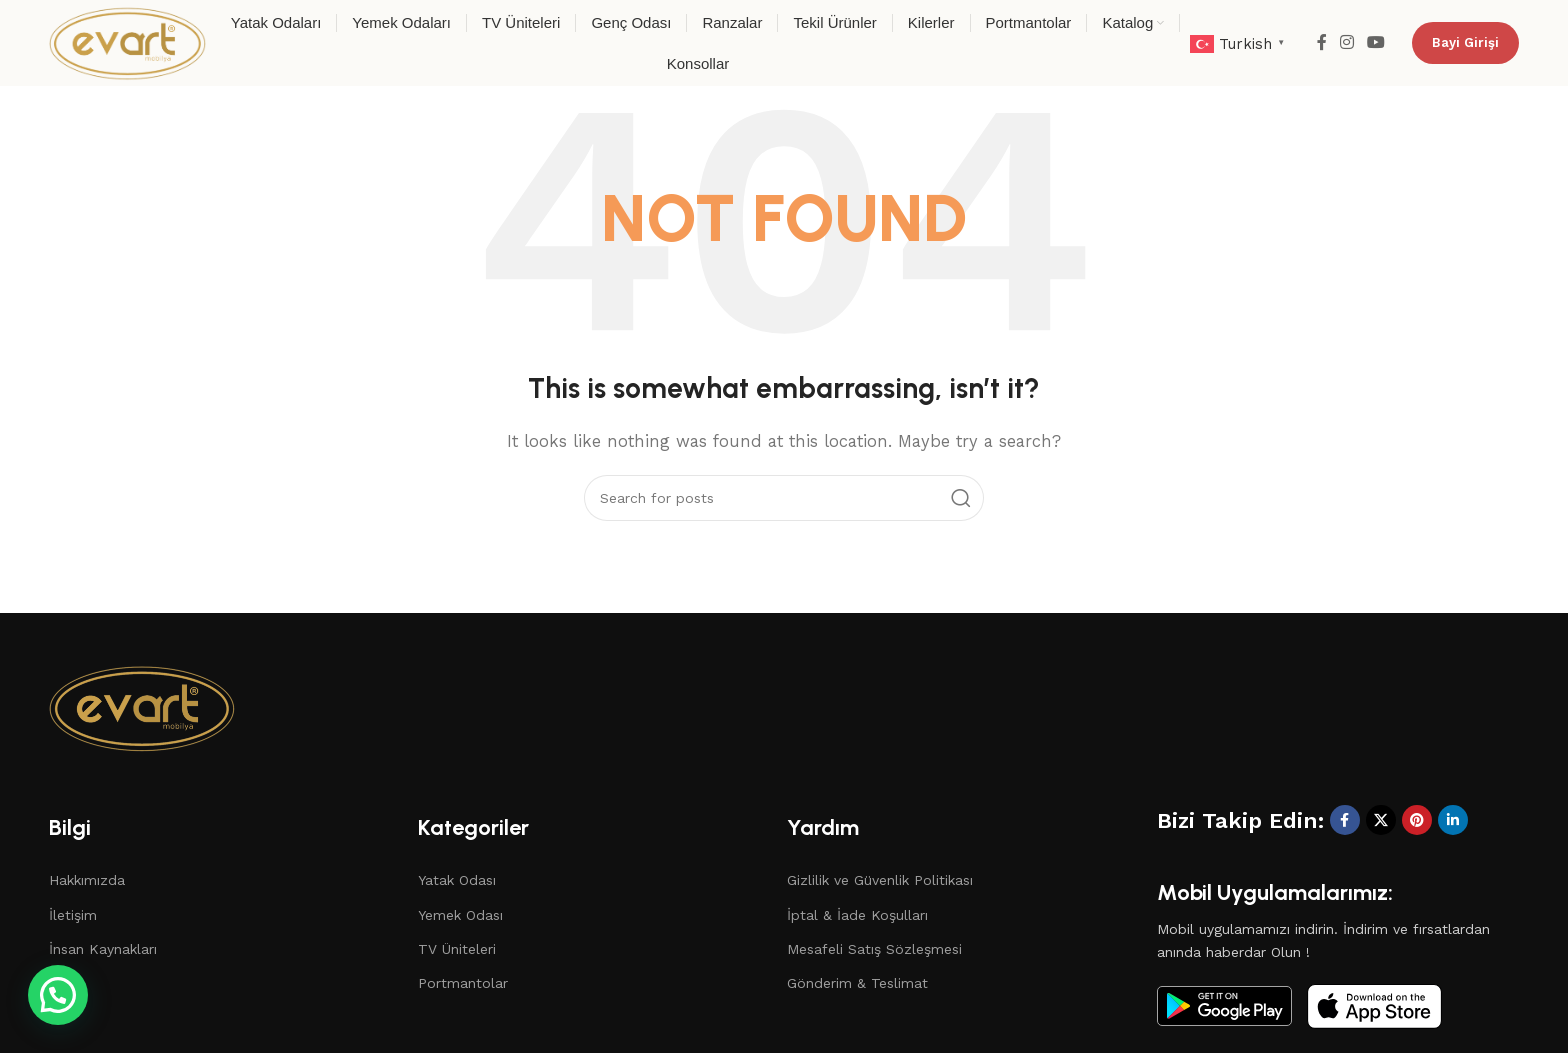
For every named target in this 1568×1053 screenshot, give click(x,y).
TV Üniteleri (457, 949)
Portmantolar (463, 983)
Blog (64, 983)
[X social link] (1381, 820)
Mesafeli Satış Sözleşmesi (874, 949)
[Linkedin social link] (1453, 820)
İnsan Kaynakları (103, 949)
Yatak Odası (457, 880)
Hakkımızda (87, 880)
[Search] (784, 498)
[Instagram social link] (1346, 42)
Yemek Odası (460, 915)
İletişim (73, 915)
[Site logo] (127, 42)
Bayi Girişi (1465, 42)
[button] (15, 1010)
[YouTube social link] (1376, 42)
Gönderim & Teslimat (857, 983)
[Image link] (142, 706)
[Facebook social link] (1321, 42)
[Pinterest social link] (1417, 820)
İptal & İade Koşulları (857, 915)
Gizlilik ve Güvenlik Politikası (880, 880)
